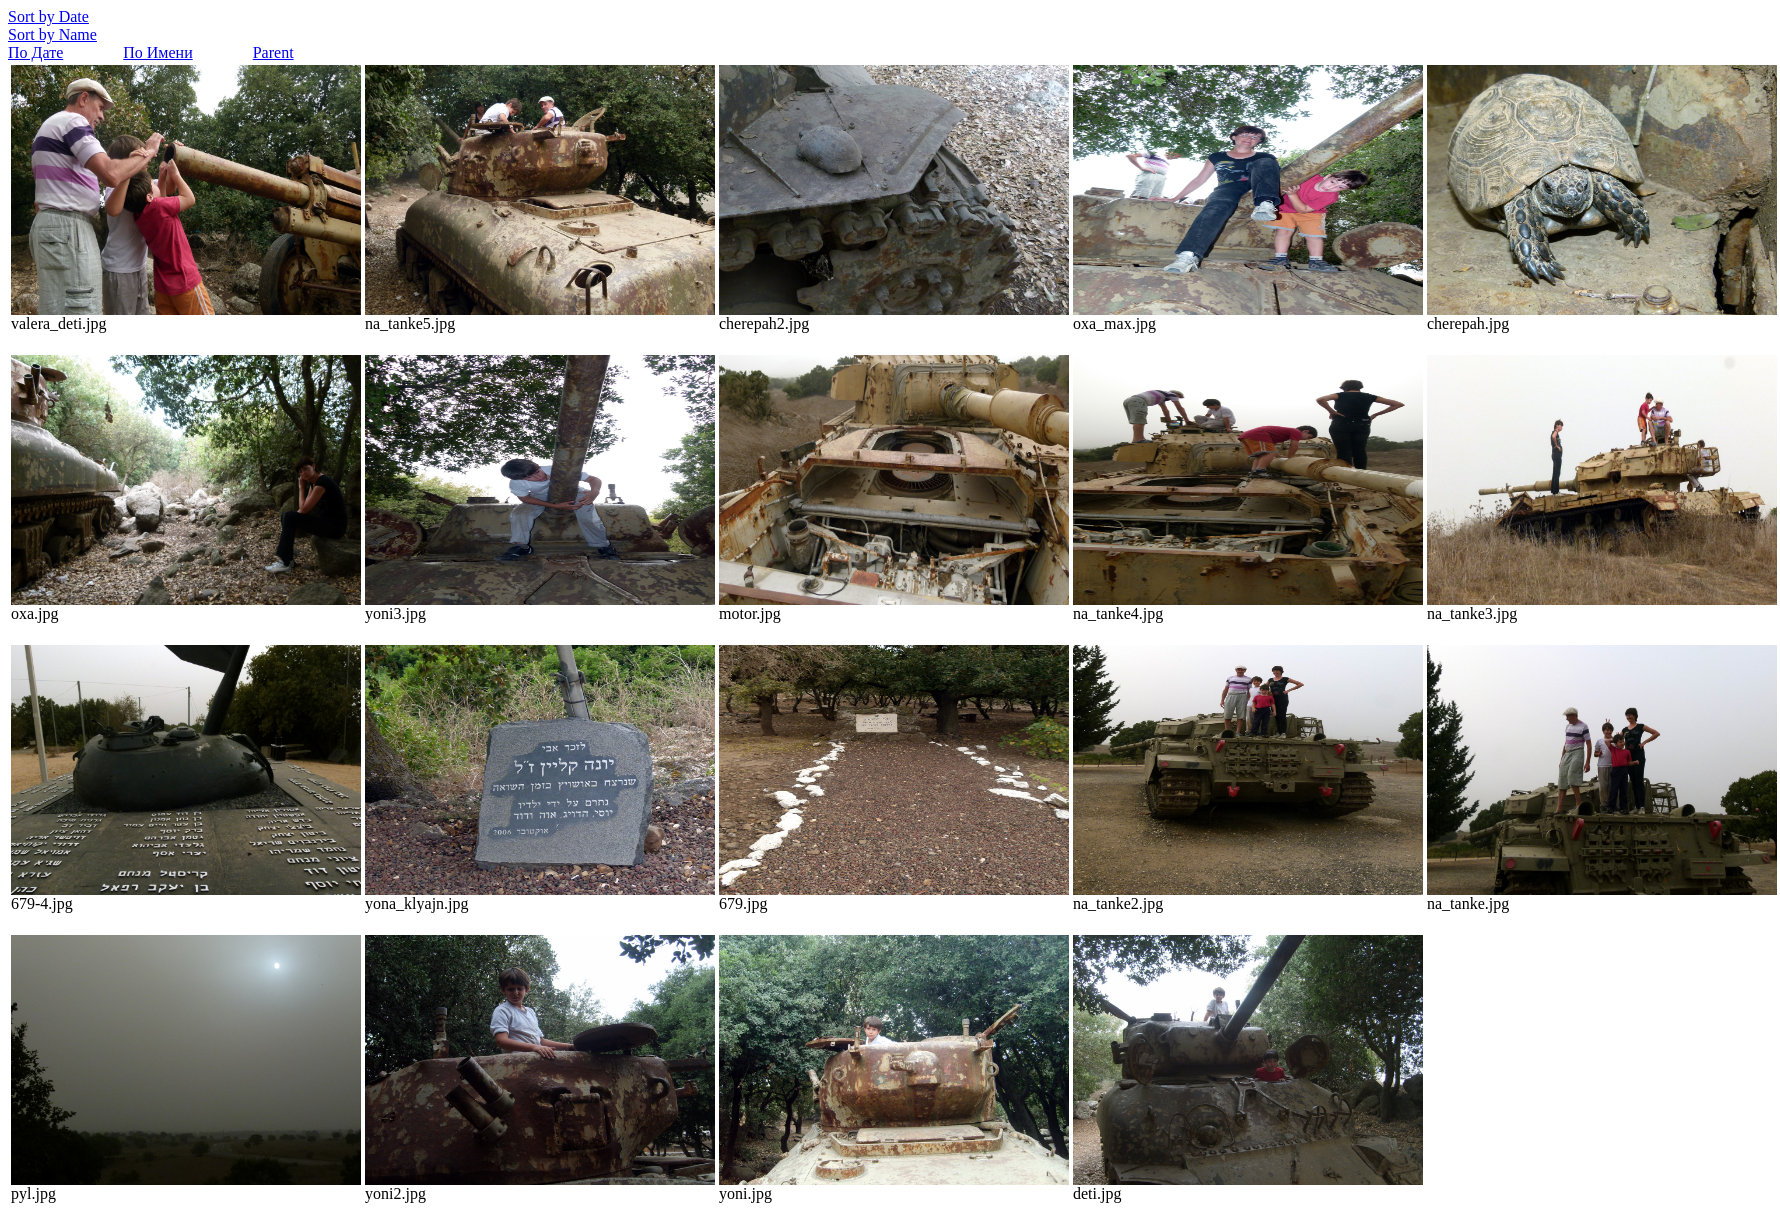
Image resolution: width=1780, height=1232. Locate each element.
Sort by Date (48, 16)
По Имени (157, 52)
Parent (273, 52)
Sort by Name (52, 34)
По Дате (35, 52)
